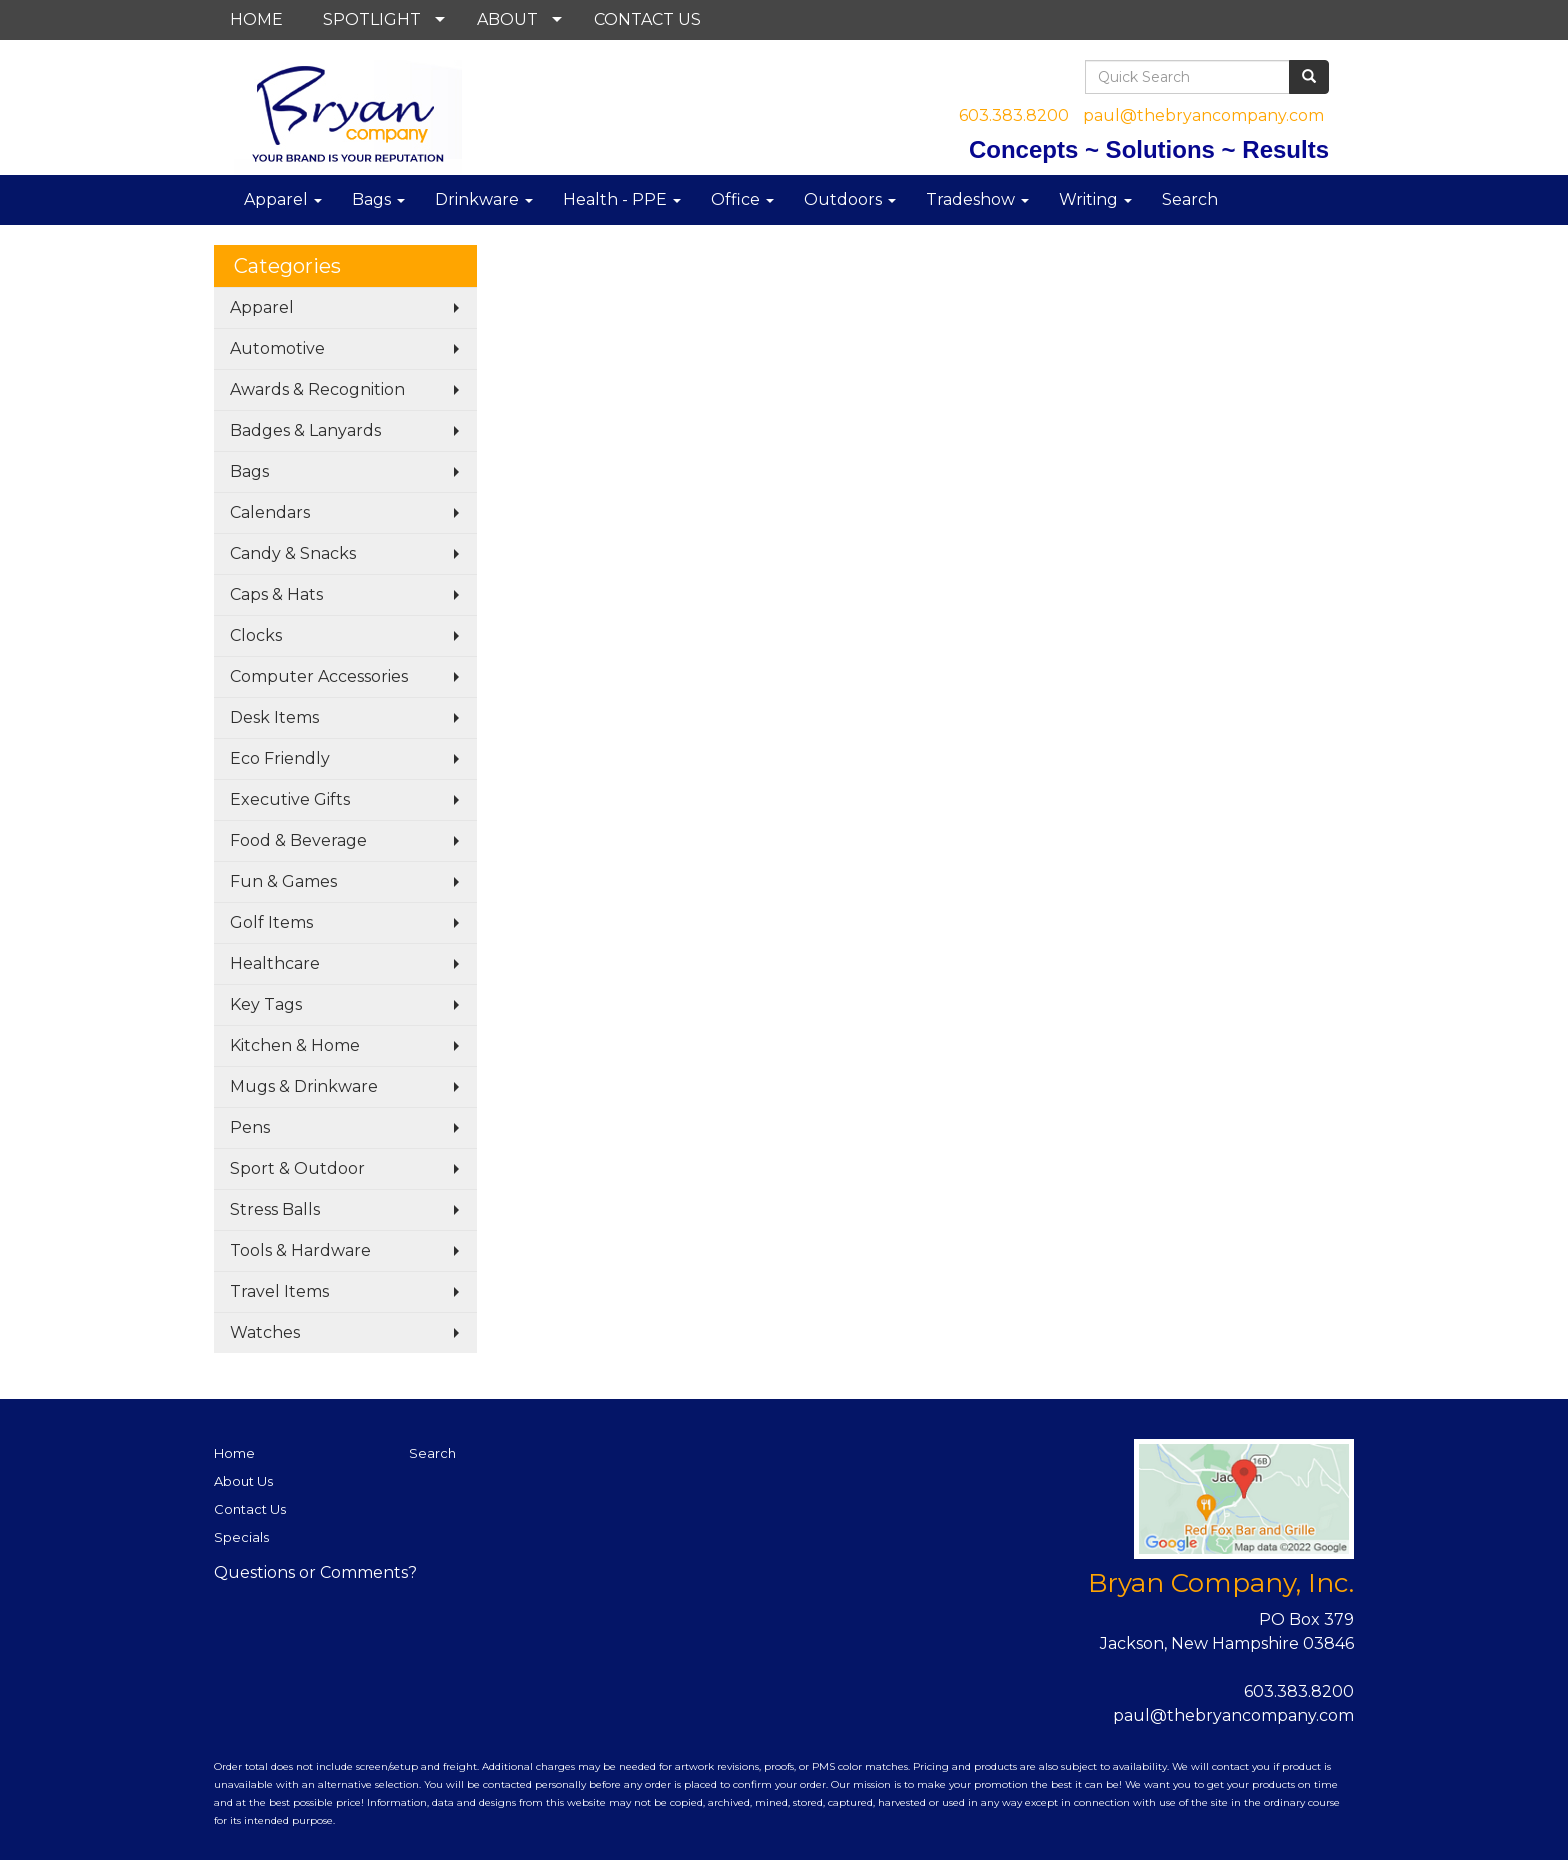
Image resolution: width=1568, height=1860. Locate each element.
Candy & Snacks (293, 553)
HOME (256, 19)
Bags (378, 199)
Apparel (283, 199)
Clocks (256, 635)
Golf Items (271, 922)
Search (1190, 199)
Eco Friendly (280, 758)
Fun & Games (283, 881)
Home (234, 1453)
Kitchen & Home (295, 1045)
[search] (1309, 77)
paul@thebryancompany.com (1203, 115)
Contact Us (250, 1509)
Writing (1095, 199)
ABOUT (507, 19)
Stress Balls (275, 1209)
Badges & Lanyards (305, 430)
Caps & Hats (276, 594)
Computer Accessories (319, 676)
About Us (243, 1481)
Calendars (270, 512)
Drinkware (484, 199)
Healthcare (275, 963)
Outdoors (850, 199)
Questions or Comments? (315, 1572)
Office (742, 199)
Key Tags (266, 1004)
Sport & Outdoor (297, 1168)
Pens (250, 1127)
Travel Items (279, 1291)
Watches (265, 1332)
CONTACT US (647, 19)
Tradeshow (977, 199)
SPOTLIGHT (372, 19)
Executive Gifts (290, 799)
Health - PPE (622, 199)
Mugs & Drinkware (304, 1086)
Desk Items (274, 717)
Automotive (277, 348)
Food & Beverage (298, 840)
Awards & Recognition (317, 389)
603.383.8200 (1014, 115)
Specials (241, 1537)
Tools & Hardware (300, 1250)
